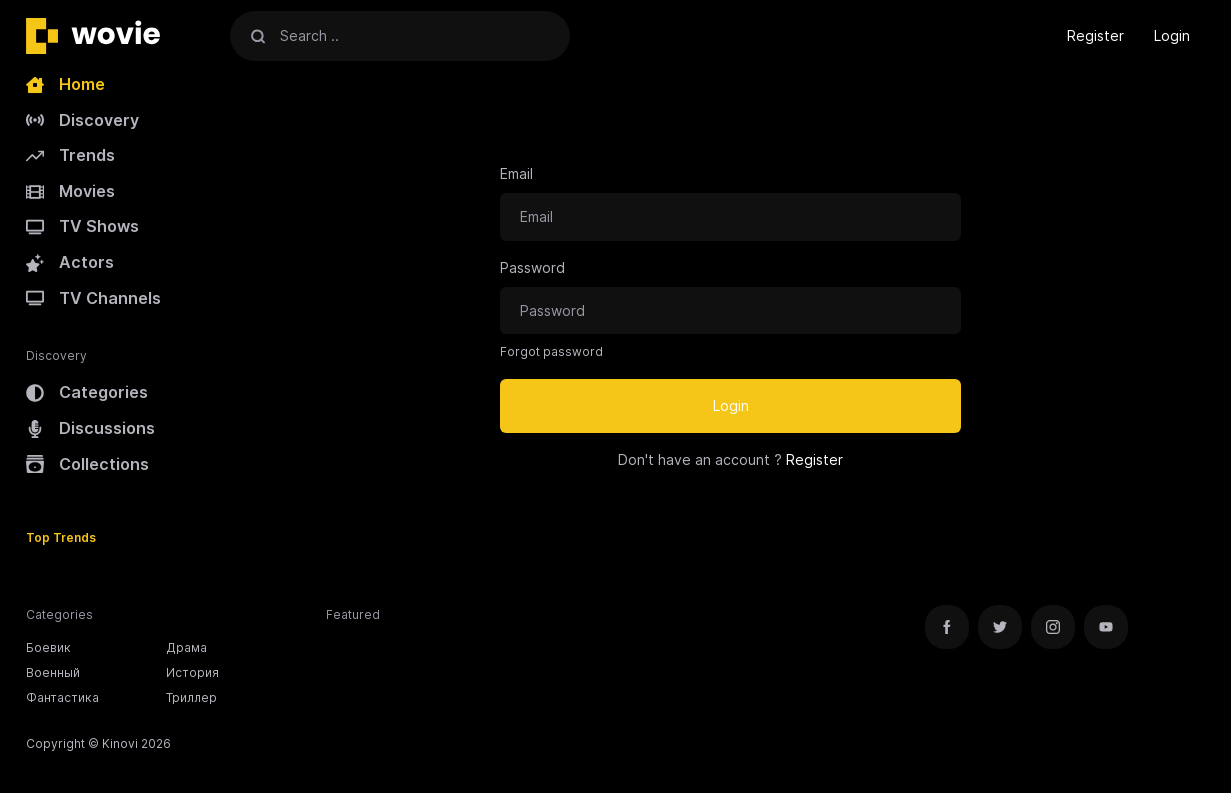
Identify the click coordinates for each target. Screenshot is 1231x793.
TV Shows (82, 226)
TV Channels (93, 298)
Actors (70, 262)
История (192, 672)
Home (65, 84)
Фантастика (62, 697)
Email (516, 173)
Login (1172, 35)
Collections (87, 464)
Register (1095, 35)
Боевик (48, 647)
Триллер (191, 697)
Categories (87, 392)
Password (532, 267)
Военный (53, 672)
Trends (70, 155)
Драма (186, 647)
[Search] (258, 35)
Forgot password (551, 351)
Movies (70, 191)
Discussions (90, 428)
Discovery (82, 120)
